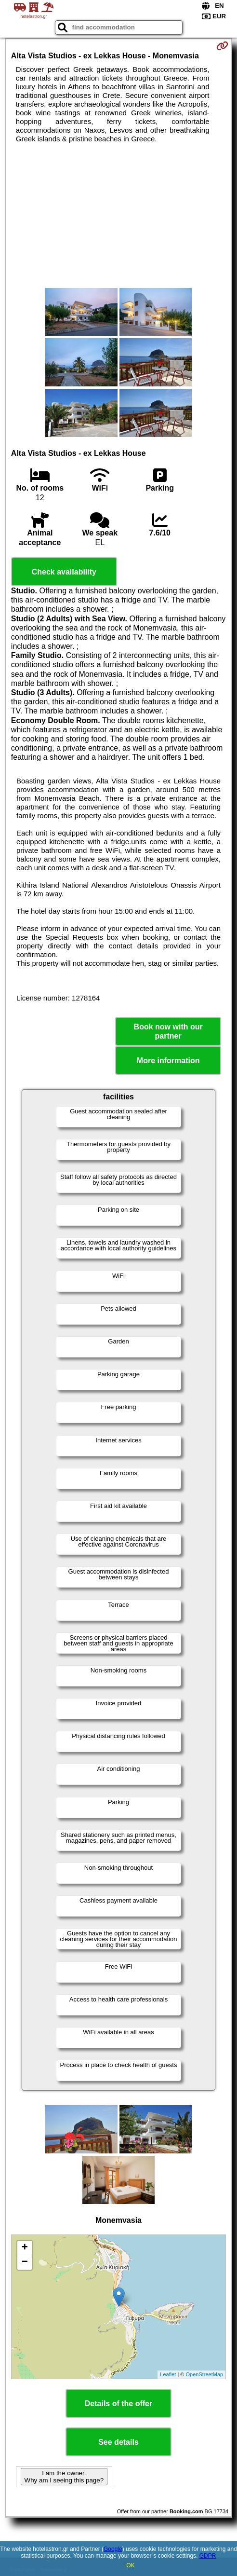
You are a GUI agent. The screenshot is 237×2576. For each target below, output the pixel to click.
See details (118, 2442)
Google (113, 2549)
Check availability (64, 572)
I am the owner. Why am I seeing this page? (64, 2476)
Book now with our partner (168, 1031)
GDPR (207, 2555)
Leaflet (168, 2374)
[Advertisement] (118, 215)
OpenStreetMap (205, 2374)
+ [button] (25, 2248)
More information (168, 1060)
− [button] (25, 2262)
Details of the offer (118, 2403)
